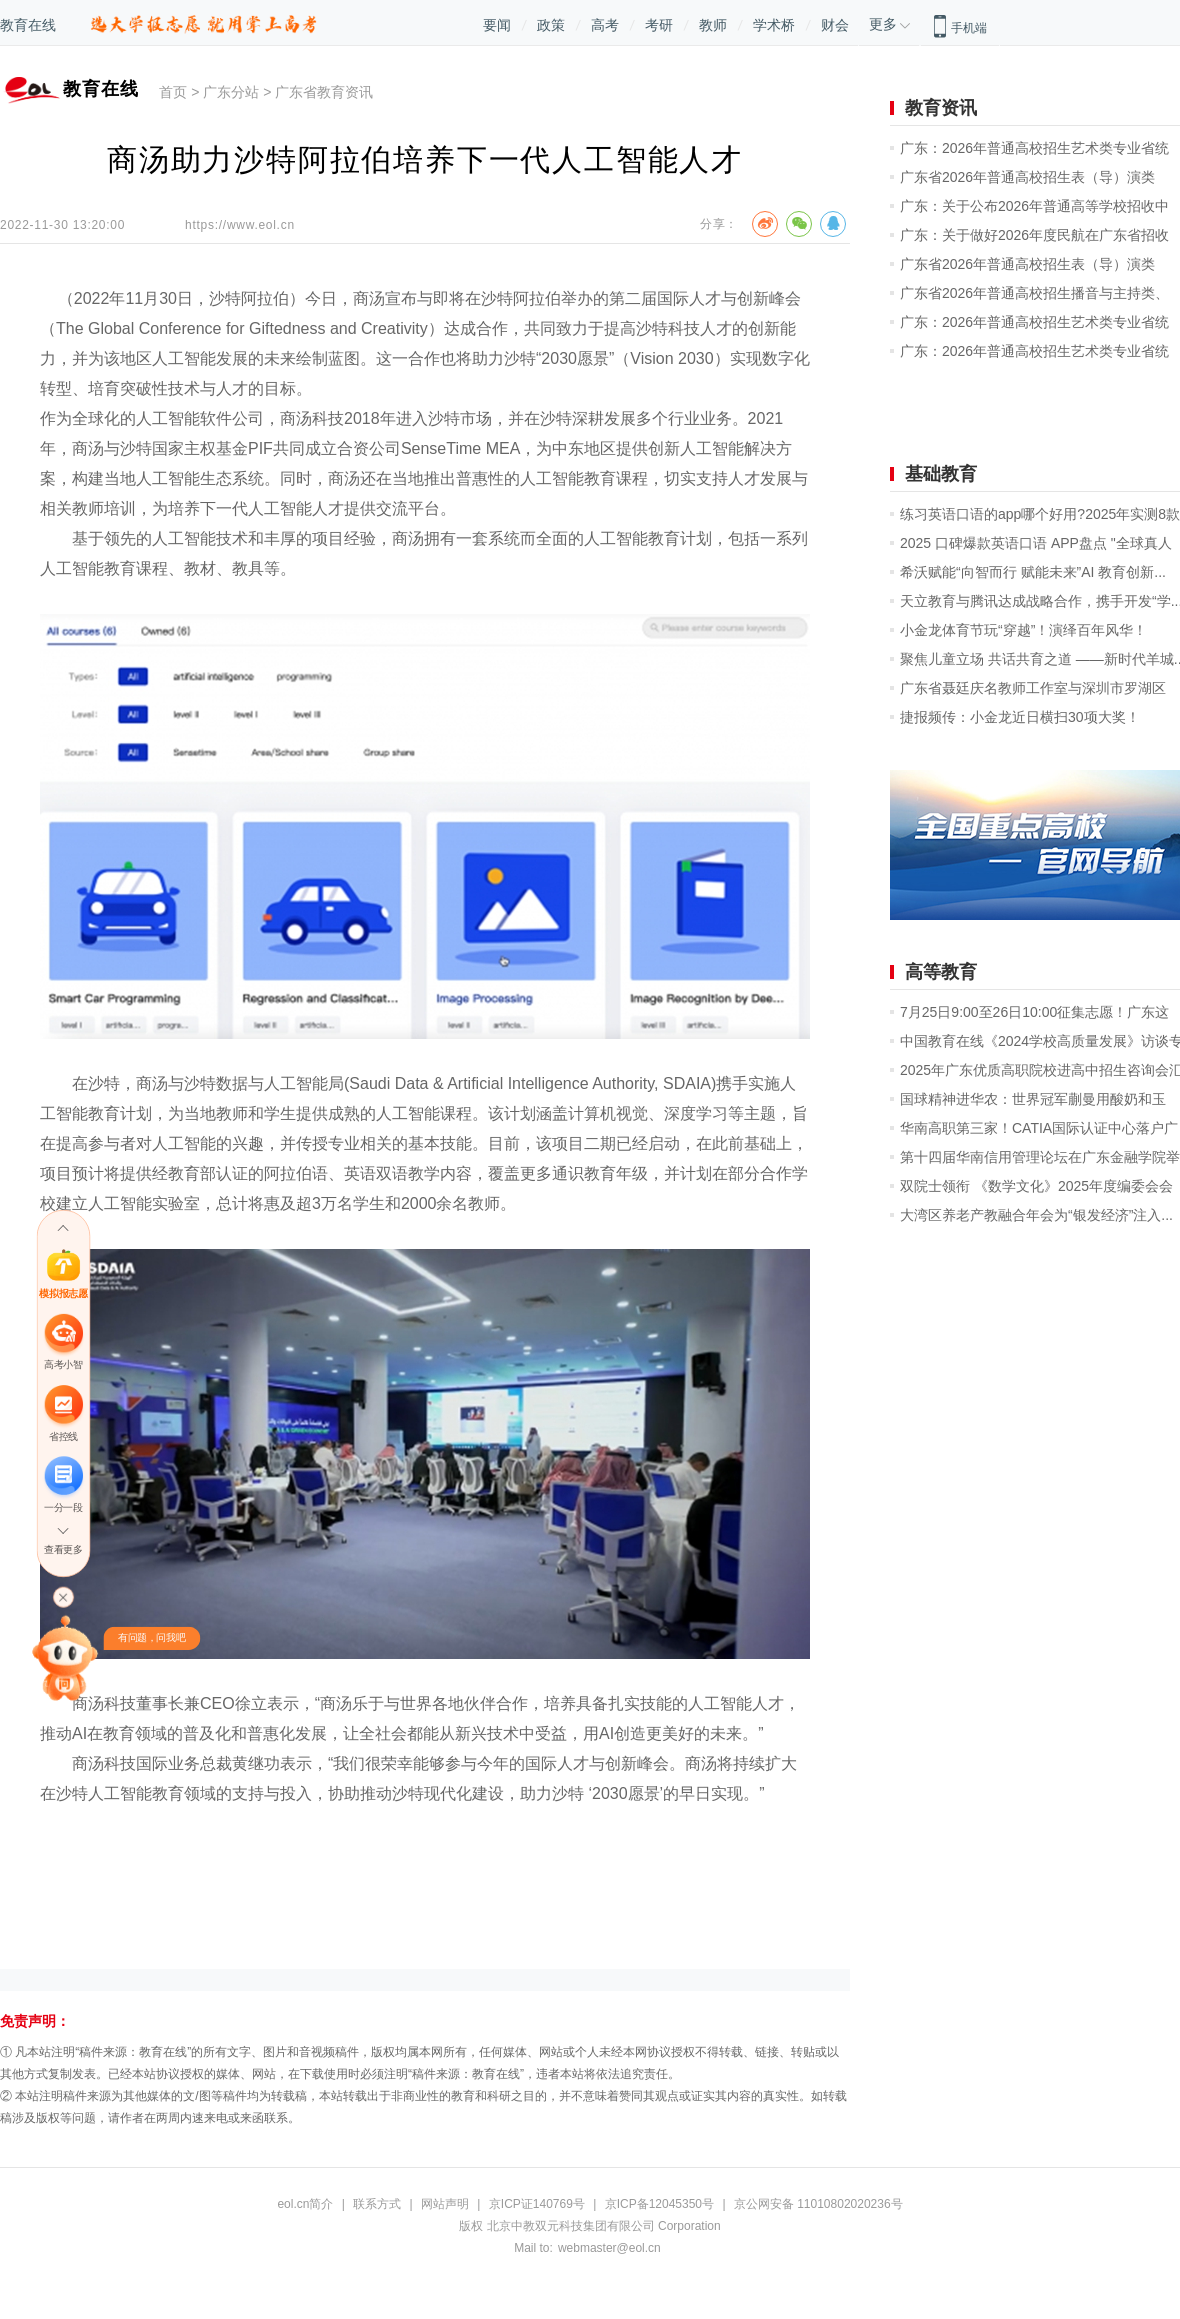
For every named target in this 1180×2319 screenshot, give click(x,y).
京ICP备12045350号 (659, 2204)
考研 (659, 25)
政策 (551, 25)
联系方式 (377, 2204)
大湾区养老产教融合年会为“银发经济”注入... (1036, 1215)
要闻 (497, 25)
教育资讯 (941, 108)
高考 (605, 25)
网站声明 (445, 2204)
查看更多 (63, 1550)
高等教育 (941, 972)
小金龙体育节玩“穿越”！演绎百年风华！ (1023, 630)
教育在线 (28, 25)
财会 (835, 25)
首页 (173, 92)
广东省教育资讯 (324, 92)
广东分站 (231, 92)
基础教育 (941, 474)
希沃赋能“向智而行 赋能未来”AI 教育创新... (1033, 572)
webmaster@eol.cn (609, 2248)
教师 (713, 25)
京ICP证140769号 (537, 2204)
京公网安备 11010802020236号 (818, 2204)
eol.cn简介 (305, 2204)
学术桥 (774, 25)
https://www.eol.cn (240, 225)
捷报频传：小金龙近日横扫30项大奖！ (1020, 717)
